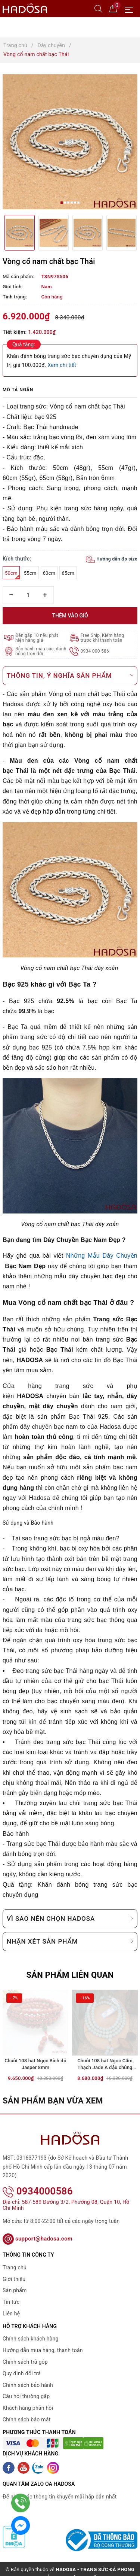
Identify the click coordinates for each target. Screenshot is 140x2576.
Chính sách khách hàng (31, 2329)
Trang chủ (15, 2258)
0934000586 (38, 2181)
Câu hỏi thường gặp (26, 2387)
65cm (68, 573)
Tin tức (11, 2292)
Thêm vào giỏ (70, 616)
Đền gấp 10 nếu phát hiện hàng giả (36, 638)
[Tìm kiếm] (98, 8)
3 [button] (68, 202)
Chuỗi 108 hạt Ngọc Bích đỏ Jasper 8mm (35, 2064)
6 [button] (78, 202)
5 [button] (75, 202)
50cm (12, 574)
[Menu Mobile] (130, 8)
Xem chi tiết (62, 365)
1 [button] (61, 202)
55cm (30, 573)
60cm (49, 573)
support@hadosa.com (37, 2229)
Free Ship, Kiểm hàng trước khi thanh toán (102, 638)
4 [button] (72, 202)
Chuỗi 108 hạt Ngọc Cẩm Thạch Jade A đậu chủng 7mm (105, 2065)
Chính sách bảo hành (28, 2375)
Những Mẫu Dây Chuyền (101, 1255)
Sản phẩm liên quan (69, 1975)
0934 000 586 (95, 651)
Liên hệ (11, 2304)
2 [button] (65, 202)
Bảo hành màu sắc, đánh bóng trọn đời (40, 651)
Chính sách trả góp (25, 2352)
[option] (70, 141)
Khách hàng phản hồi (28, 2398)
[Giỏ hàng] (113, 8)
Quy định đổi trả (22, 2364)
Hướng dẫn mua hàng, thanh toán (43, 2340)
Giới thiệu (14, 2269)
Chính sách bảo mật (26, 2410)
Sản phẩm (15, 2281)
